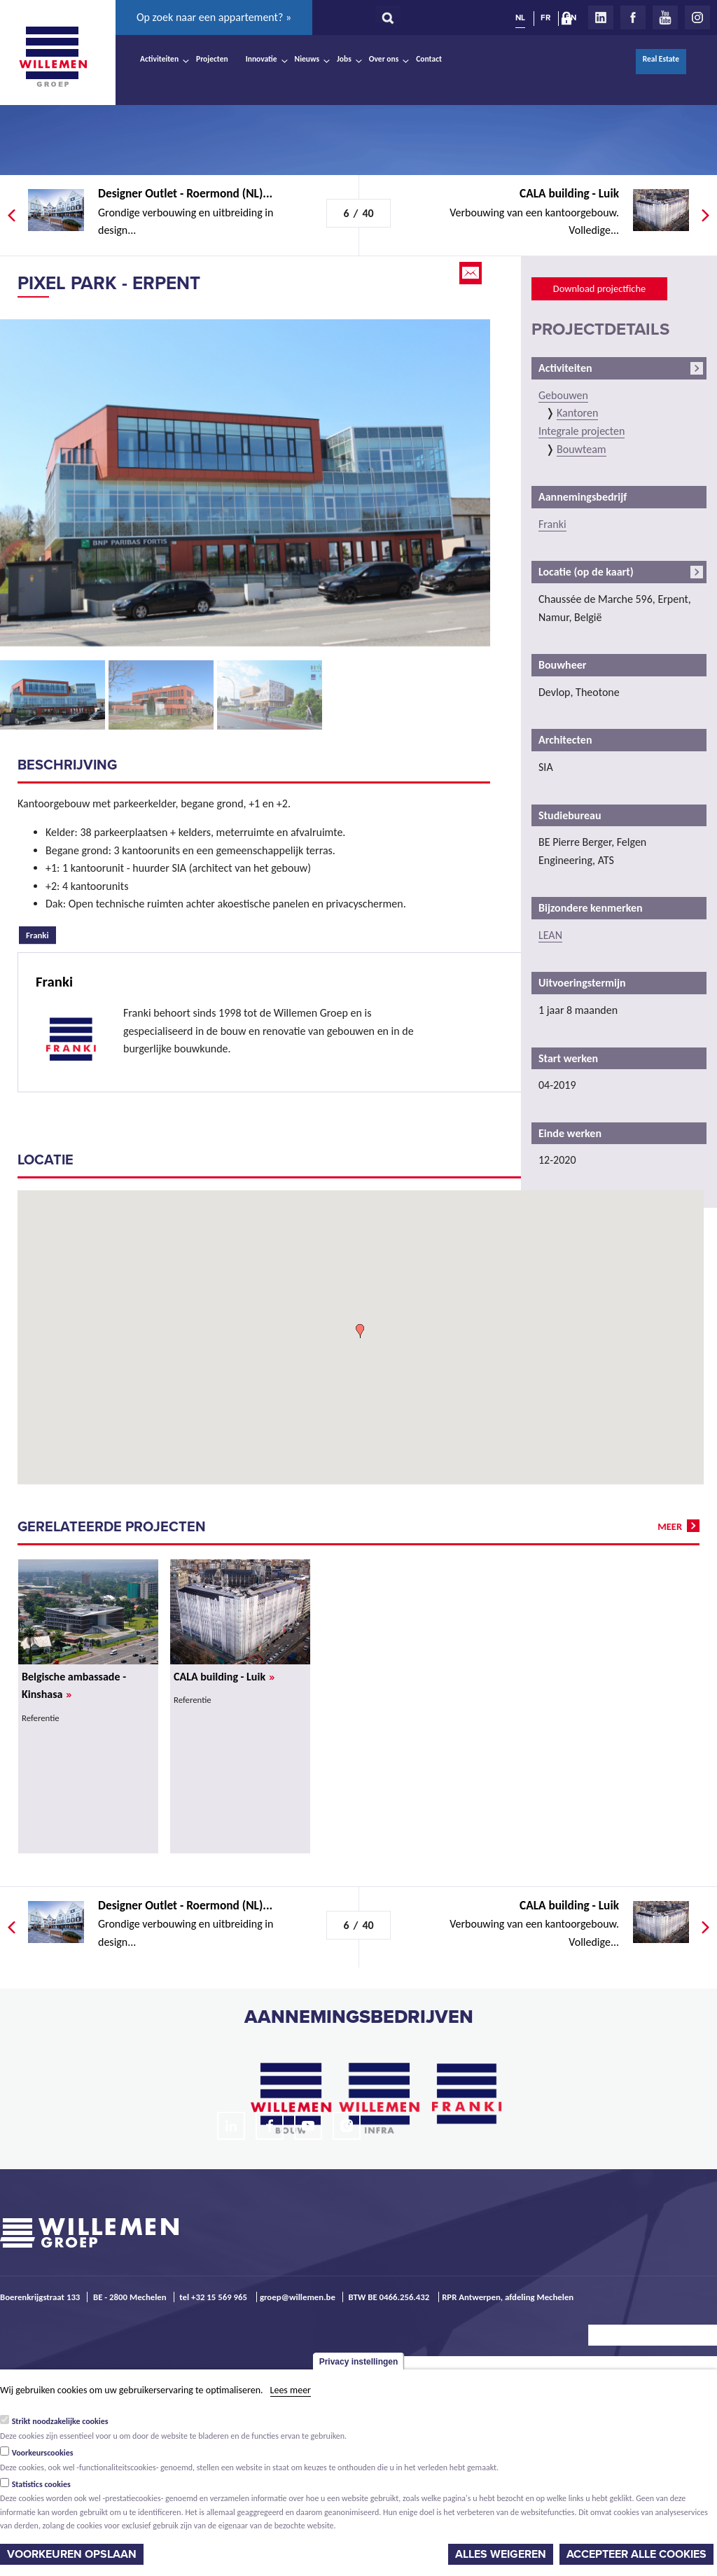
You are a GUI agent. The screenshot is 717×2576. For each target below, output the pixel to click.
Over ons (384, 59)
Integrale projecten (581, 431)
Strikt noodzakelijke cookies (60, 2421)
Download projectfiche (599, 288)
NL (520, 17)
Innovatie (261, 59)
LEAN (550, 935)
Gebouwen (563, 395)
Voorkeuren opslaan (72, 2554)
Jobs (344, 59)
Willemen (52, 57)
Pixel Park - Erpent (109, 283)
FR (545, 17)
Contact (429, 59)
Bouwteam (581, 449)
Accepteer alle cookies (636, 2554)
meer (669, 1526)
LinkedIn (600, 17)
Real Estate (661, 59)
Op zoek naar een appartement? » (214, 17)
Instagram (697, 17)
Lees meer (290, 2390)
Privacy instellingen (358, 2362)
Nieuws (307, 59)
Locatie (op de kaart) (586, 571)
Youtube (665, 17)
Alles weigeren (500, 2554)
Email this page (472, 273)
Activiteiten (159, 59)
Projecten (212, 59)
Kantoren (577, 412)
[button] (360, 1331)
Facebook (633, 17)
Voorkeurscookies (43, 2453)
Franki (41, 933)
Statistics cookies (41, 2484)
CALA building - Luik (224, 1676)
